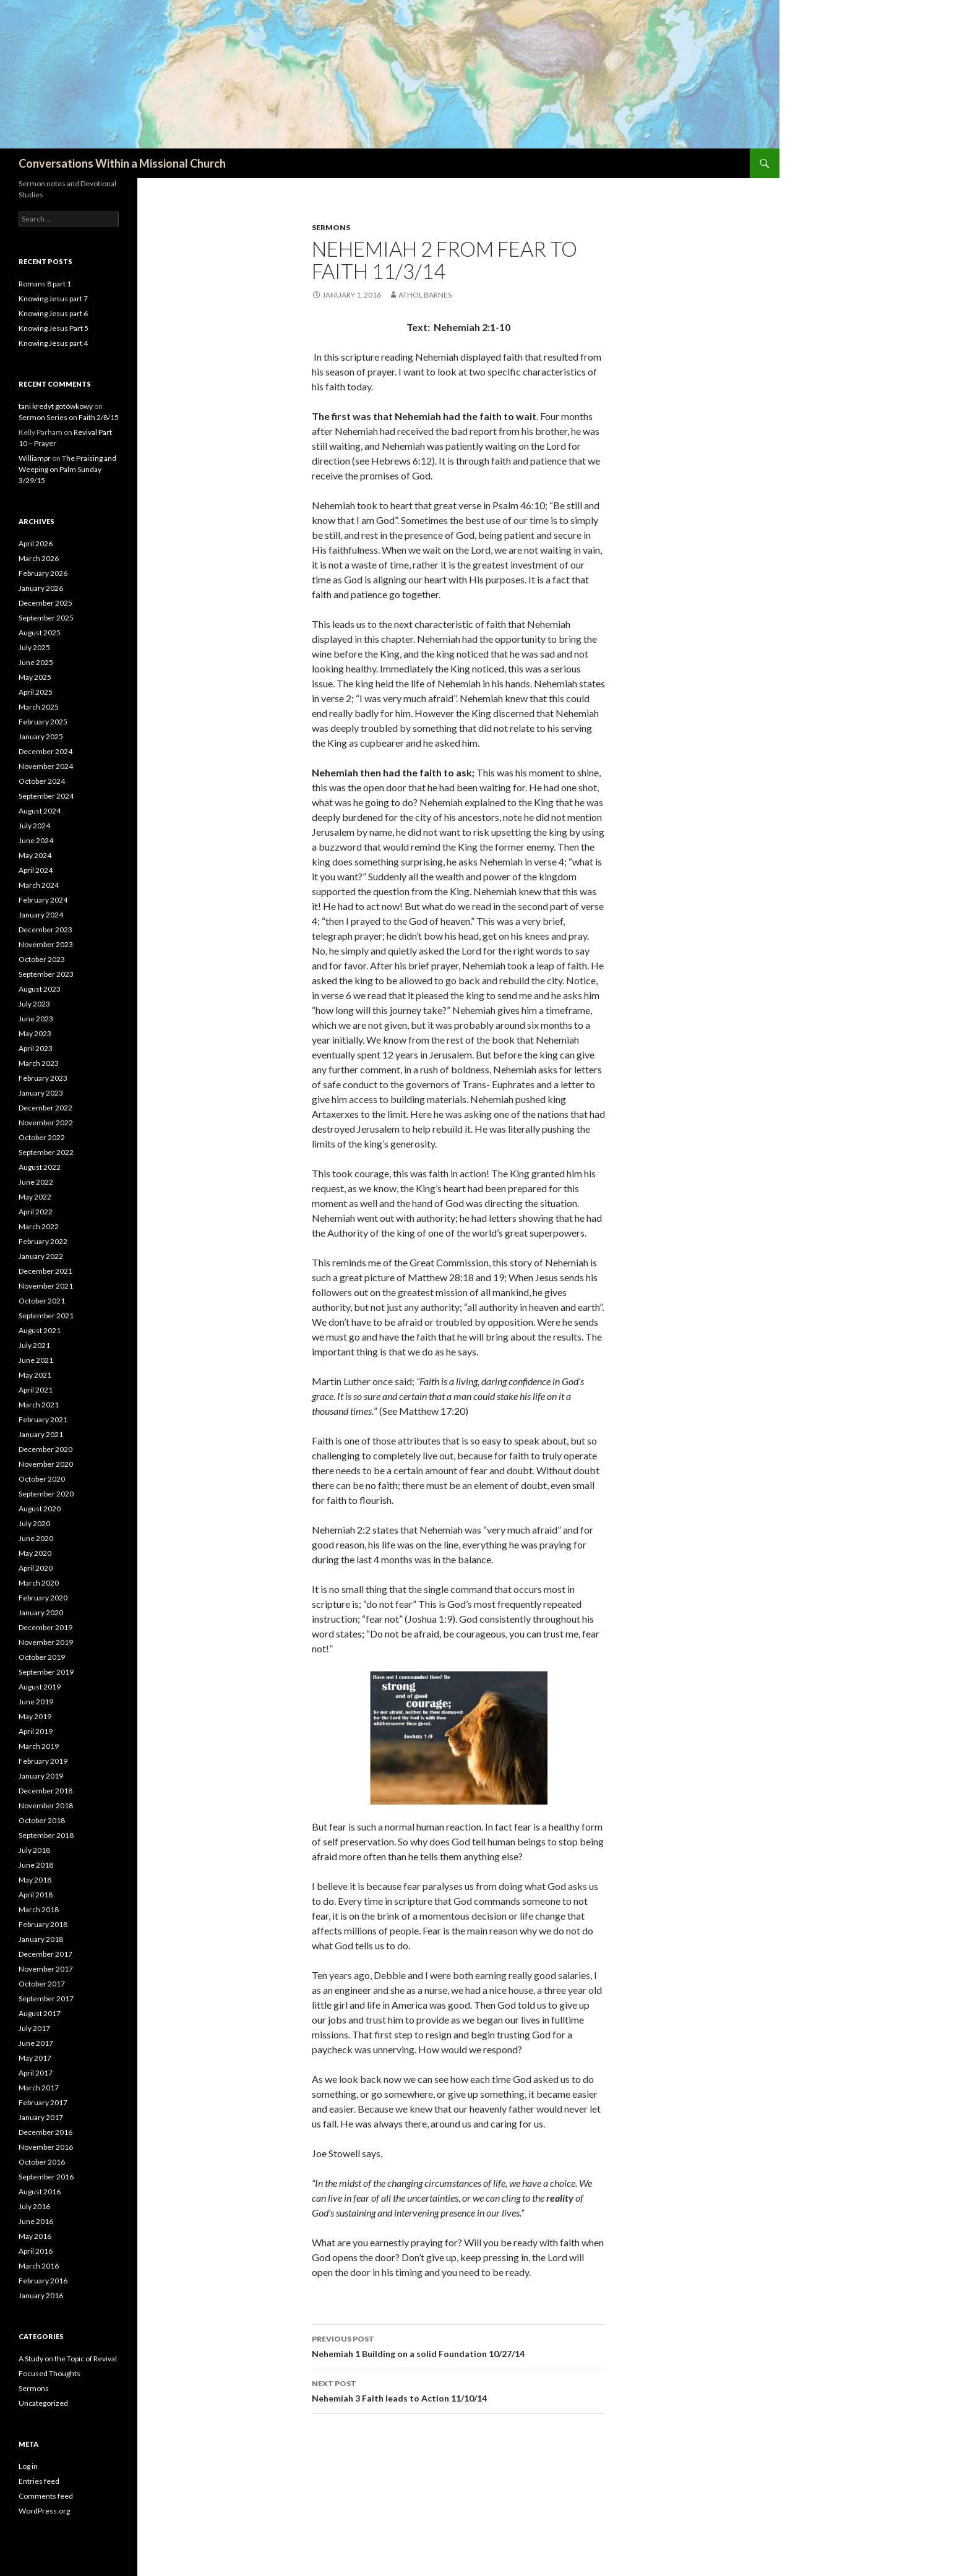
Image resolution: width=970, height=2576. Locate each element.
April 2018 (36, 1894)
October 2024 (42, 781)
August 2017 (40, 2013)
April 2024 (36, 870)
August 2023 (40, 989)
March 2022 (39, 1226)
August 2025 (40, 632)
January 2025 (41, 736)
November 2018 (46, 1805)
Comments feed (46, 2496)
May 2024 (35, 855)
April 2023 (36, 1048)
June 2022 (36, 1182)
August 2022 (40, 1167)
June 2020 (36, 1538)
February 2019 (43, 1761)
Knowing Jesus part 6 (53, 313)
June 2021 (36, 1360)
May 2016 (35, 2236)
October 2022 (42, 1137)
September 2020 (46, 1493)
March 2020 (39, 1582)
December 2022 (45, 1107)
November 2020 (46, 1464)
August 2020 (40, 1508)
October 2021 (42, 1300)
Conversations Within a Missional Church (122, 163)
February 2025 (43, 721)
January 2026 (41, 588)
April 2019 (36, 1731)
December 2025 (45, 603)
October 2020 (42, 1478)
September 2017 (46, 1998)
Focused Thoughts (49, 2373)
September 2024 (46, 796)
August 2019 (40, 1686)
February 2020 (43, 1597)
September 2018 (46, 1835)
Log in (28, 2466)
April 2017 (36, 2072)
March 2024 (39, 885)
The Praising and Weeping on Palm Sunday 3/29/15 (67, 469)
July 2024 (34, 825)
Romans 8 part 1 (45, 283)
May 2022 (35, 1196)
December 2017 (45, 1954)
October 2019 (42, 1657)
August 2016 (40, 2191)
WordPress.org (44, 2510)
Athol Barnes (425, 294)
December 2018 (45, 1790)
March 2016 (39, 2265)
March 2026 (39, 558)
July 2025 (34, 647)
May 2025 (35, 677)
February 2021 (43, 1419)
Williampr (35, 458)
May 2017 (35, 2058)
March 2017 (39, 2087)
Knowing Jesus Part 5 (53, 328)
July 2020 (34, 1523)
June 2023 (36, 1018)
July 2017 (34, 2028)
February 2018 (43, 1924)
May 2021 (35, 1375)
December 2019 (45, 1627)
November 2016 (46, 2147)
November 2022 (46, 1122)
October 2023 (42, 959)
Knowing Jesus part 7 (53, 298)
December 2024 (45, 751)
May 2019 (35, 1716)
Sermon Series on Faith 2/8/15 (69, 417)
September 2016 (46, 2176)
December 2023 (45, 929)
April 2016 (36, 2251)
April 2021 (36, 1389)
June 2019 (36, 1701)
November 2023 (46, 944)
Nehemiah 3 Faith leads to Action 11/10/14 (458, 2389)
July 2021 (34, 1345)
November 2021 (46, 1285)
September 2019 (46, 1672)
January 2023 (41, 1092)
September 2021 (46, 1315)
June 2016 (36, 2221)
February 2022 (43, 1241)
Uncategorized (43, 2403)
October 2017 (42, 1983)
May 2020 (35, 1553)
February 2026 (43, 573)
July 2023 (34, 1003)
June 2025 (36, 662)
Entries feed (39, 2481)
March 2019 (39, 1746)
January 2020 (41, 1612)
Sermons (331, 227)
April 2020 (36, 1568)
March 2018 (39, 1909)
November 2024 (46, 766)
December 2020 (45, 1449)
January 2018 (41, 1939)
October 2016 (42, 2161)
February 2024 (43, 899)
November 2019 (46, 1642)
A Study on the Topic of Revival (68, 2358)
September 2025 (46, 617)
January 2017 (41, 2117)
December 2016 (45, 2132)
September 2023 (46, 974)
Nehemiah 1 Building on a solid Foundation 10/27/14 (458, 2345)
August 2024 (40, 810)
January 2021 (41, 1434)
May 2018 (35, 1879)
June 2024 (36, 840)
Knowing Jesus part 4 (53, 343)
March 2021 (39, 1404)
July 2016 (34, 2206)
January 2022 (41, 1256)
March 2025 (39, 706)
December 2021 (45, 1271)
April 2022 (36, 1211)
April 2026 (36, 543)
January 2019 (41, 1775)
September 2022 (46, 1152)
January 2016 (41, 2295)
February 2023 (43, 1078)
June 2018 (36, 1865)
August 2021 (40, 1330)
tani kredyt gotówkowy (56, 406)
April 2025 (36, 692)
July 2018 (34, 1850)
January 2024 (41, 914)
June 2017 (36, 2043)
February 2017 (43, 2102)
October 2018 (42, 1820)
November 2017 (46, 1968)
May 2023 (35, 1033)
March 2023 (39, 1063)
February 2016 (43, 2280)
